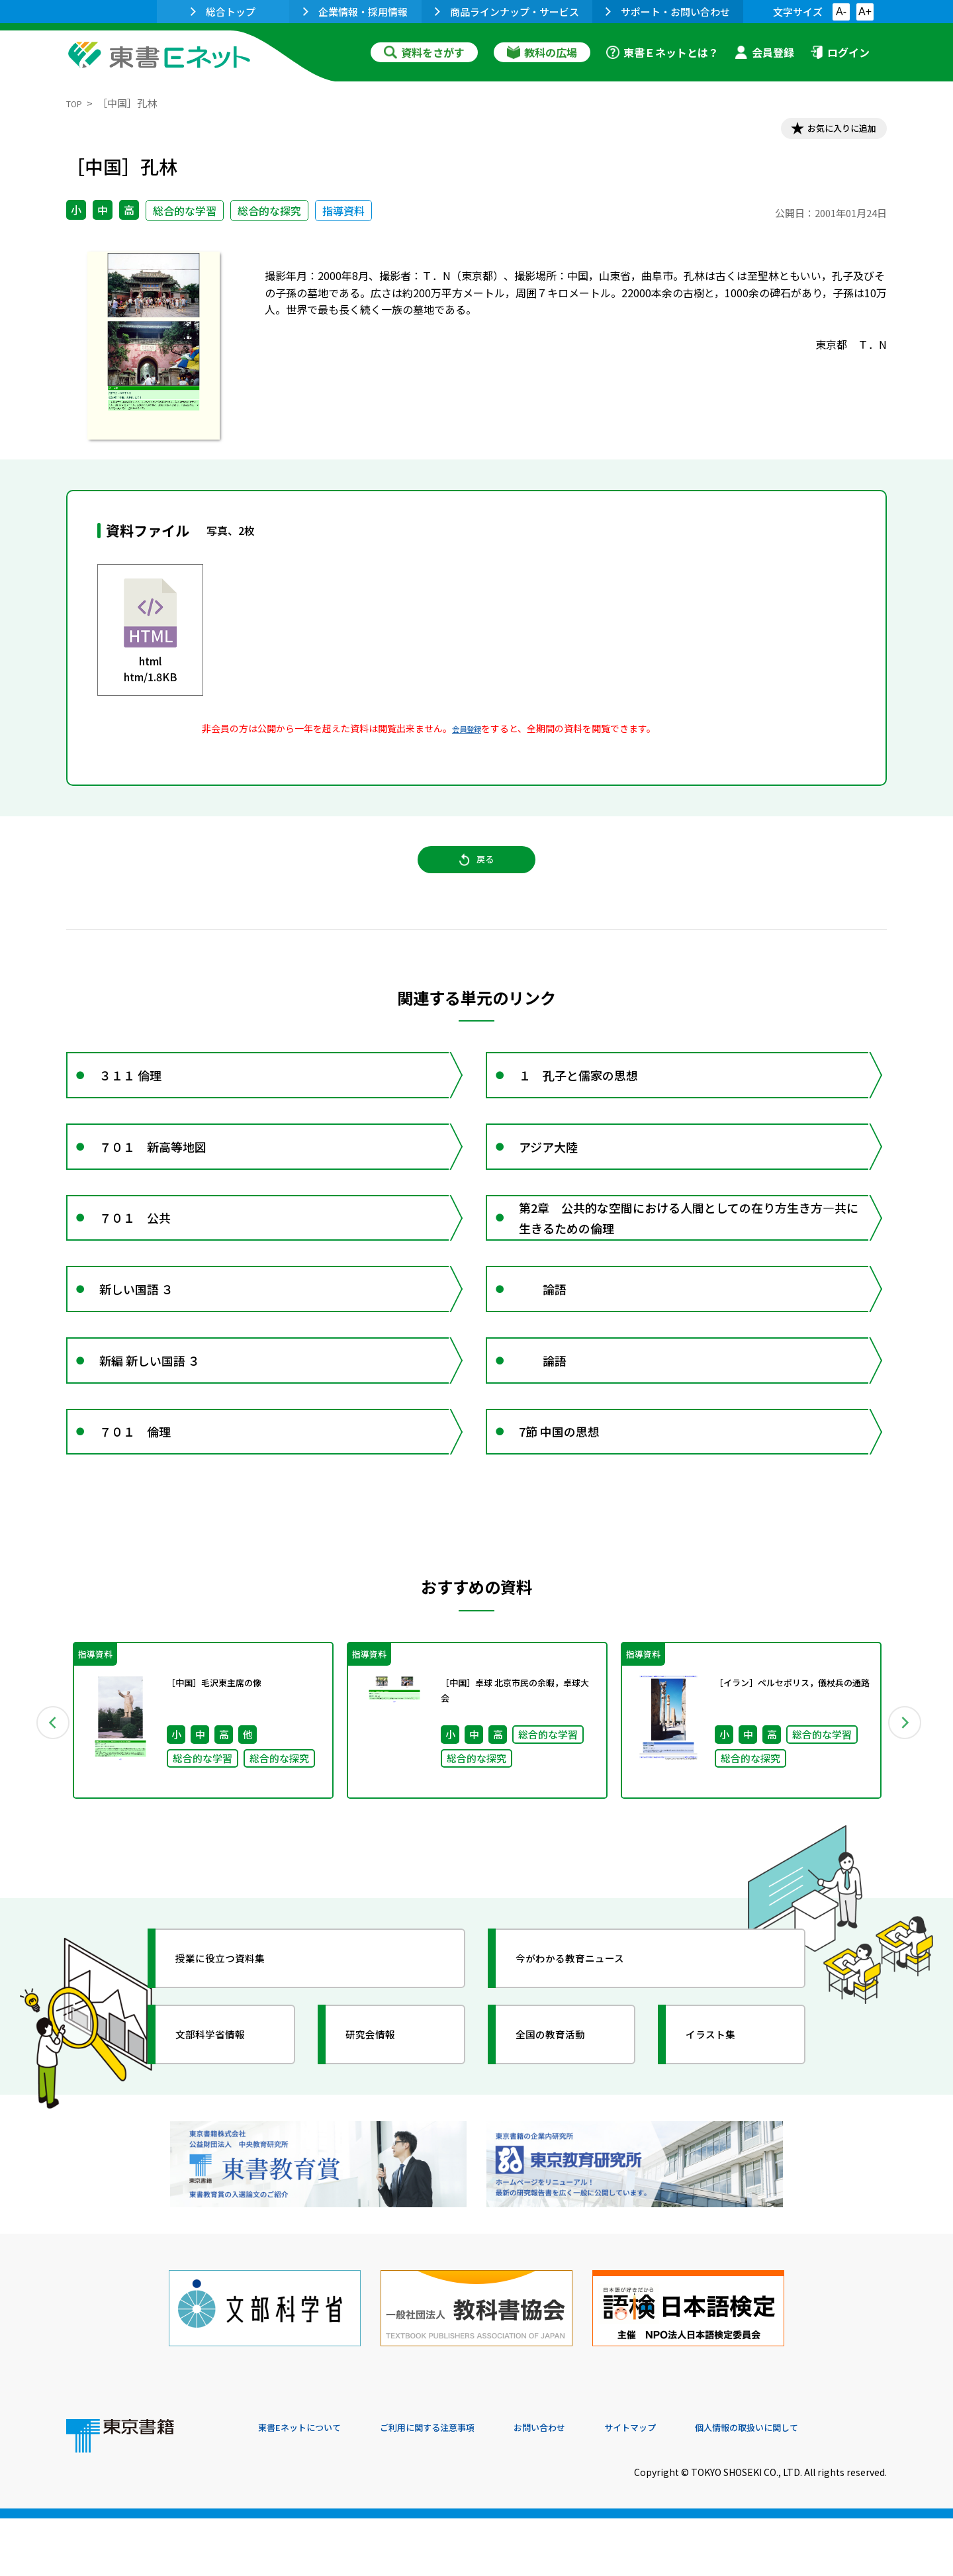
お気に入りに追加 (830, 131)
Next (906, 1804)
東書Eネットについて (309, 2486)
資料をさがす (424, 52)
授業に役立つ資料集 (235, 2041)
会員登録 (764, 52)
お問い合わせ (586, 2486)
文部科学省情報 (223, 2117)
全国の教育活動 (564, 2117)
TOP (76, 103)
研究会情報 (382, 2117)
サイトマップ (689, 2486)
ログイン (840, 52)
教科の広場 (542, 52)
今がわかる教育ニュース (587, 2041)
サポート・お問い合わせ (668, 12)
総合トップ (223, 12)
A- (841, 11)
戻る (476, 875)
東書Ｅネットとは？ (662, 52)
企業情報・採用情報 (355, 12)
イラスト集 (722, 2117)
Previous (47, 1804)
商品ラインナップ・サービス (507, 12)
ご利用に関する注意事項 (457, 2486)
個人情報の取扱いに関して (823, 2486)
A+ (865, 11)
